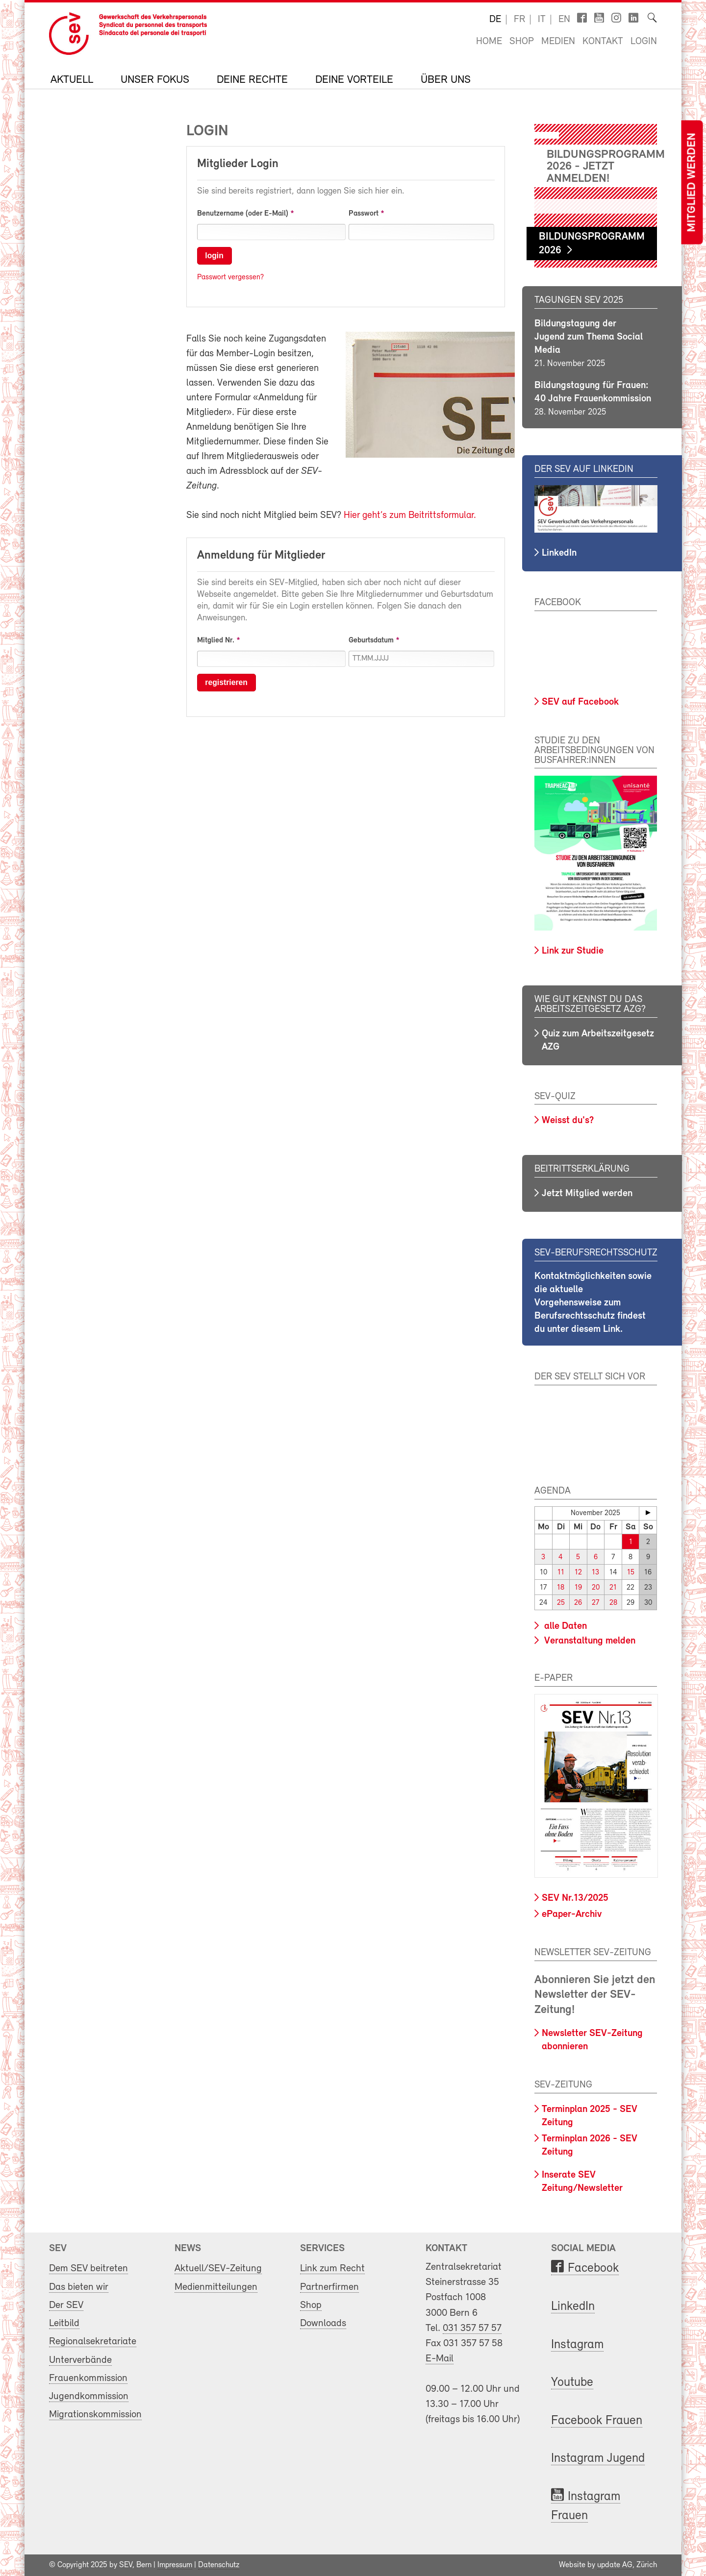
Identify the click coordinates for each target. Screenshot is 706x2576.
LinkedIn (559, 553)
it (542, 20)
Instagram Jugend (598, 2459)
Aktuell (71, 80)
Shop (521, 42)
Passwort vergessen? (230, 277)
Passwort (363, 214)
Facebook (593, 2268)
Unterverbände (80, 2360)
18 (560, 1588)
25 (561, 1603)
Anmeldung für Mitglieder (261, 556)
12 (578, 1572)
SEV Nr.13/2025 (575, 1898)
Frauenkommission (88, 2378)
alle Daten (564, 1626)
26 (578, 1603)
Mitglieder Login (237, 164)
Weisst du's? (568, 1121)
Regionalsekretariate (92, 2341)
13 (595, 1572)
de (495, 20)
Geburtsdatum (371, 640)
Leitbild (64, 2323)
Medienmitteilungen (216, 2287)
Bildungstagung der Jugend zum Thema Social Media (588, 337)
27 (595, 1603)
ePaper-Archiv (572, 1914)
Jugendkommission (88, 2396)
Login (643, 42)
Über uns (446, 80)
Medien (558, 42)
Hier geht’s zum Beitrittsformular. (410, 515)
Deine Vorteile (354, 80)
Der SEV (66, 2305)
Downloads (323, 2323)
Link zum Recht (332, 2268)
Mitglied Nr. (215, 640)
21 (613, 1588)
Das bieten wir (78, 2287)
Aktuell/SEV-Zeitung (218, 2268)
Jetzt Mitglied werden (587, 1194)
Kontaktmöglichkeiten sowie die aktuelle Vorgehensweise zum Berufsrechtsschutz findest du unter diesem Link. (593, 1303)
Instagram (577, 2344)
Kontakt (602, 42)
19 (578, 1588)
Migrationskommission (95, 2414)
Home (489, 42)
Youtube (572, 2383)
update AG (614, 2565)
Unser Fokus (155, 80)
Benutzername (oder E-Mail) (242, 214)
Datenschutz (218, 2565)
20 (596, 1588)
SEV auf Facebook (580, 702)
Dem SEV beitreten (88, 2268)
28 (613, 1603)
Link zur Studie (573, 951)
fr (519, 20)
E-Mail (440, 2359)
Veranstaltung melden (588, 1641)
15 (630, 1572)
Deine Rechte (252, 80)
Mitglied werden (692, 182)
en (564, 20)
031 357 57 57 (472, 2328)
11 (560, 1572)
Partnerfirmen (329, 2287)
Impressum (174, 2565)
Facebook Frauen (596, 2421)
